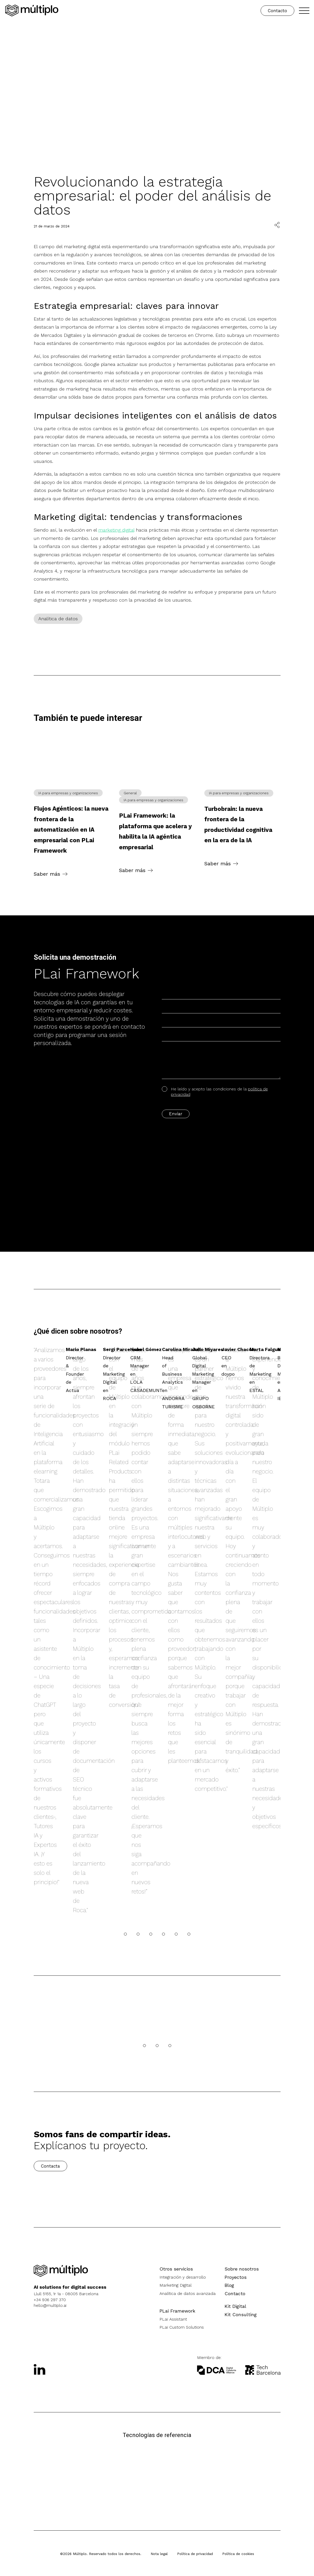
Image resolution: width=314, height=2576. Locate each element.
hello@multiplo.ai (50, 2305)
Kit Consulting (241, 2314)
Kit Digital (235, 2306)
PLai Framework (177, 2311)
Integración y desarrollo (182, 2277)
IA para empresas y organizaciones (68, 793)
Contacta (50, 2166)
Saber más (47, 874)
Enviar (175, 1113)
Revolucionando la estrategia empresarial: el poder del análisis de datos (152, 195)
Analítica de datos (58, 618)
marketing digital (116, 530)
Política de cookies (238, 2554)
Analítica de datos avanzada (187, 2293)
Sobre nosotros (242, 2269)
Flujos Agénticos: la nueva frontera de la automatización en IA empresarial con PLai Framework (71, 829)
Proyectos (236, 2277)
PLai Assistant (173, 2319)
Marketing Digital (175, 2285)
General (130, 793)
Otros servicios (176, 2269)
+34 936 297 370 (50, 2299)
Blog (229, 2285)
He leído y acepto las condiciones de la (215, 1091)
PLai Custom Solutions (181, 2327)
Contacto (277, 10)
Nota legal (159, 2554)
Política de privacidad (195, 2554)
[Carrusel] (125, 1934)
